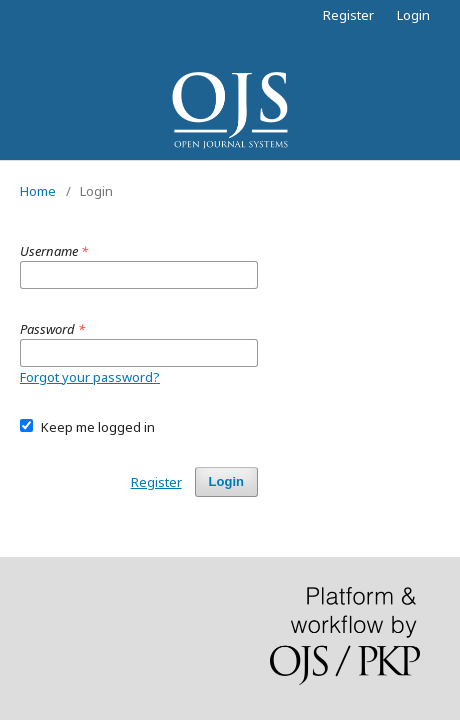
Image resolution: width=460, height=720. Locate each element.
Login (413, 15)
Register (348, 15)
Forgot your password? (90, 377)
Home (38, 191)
